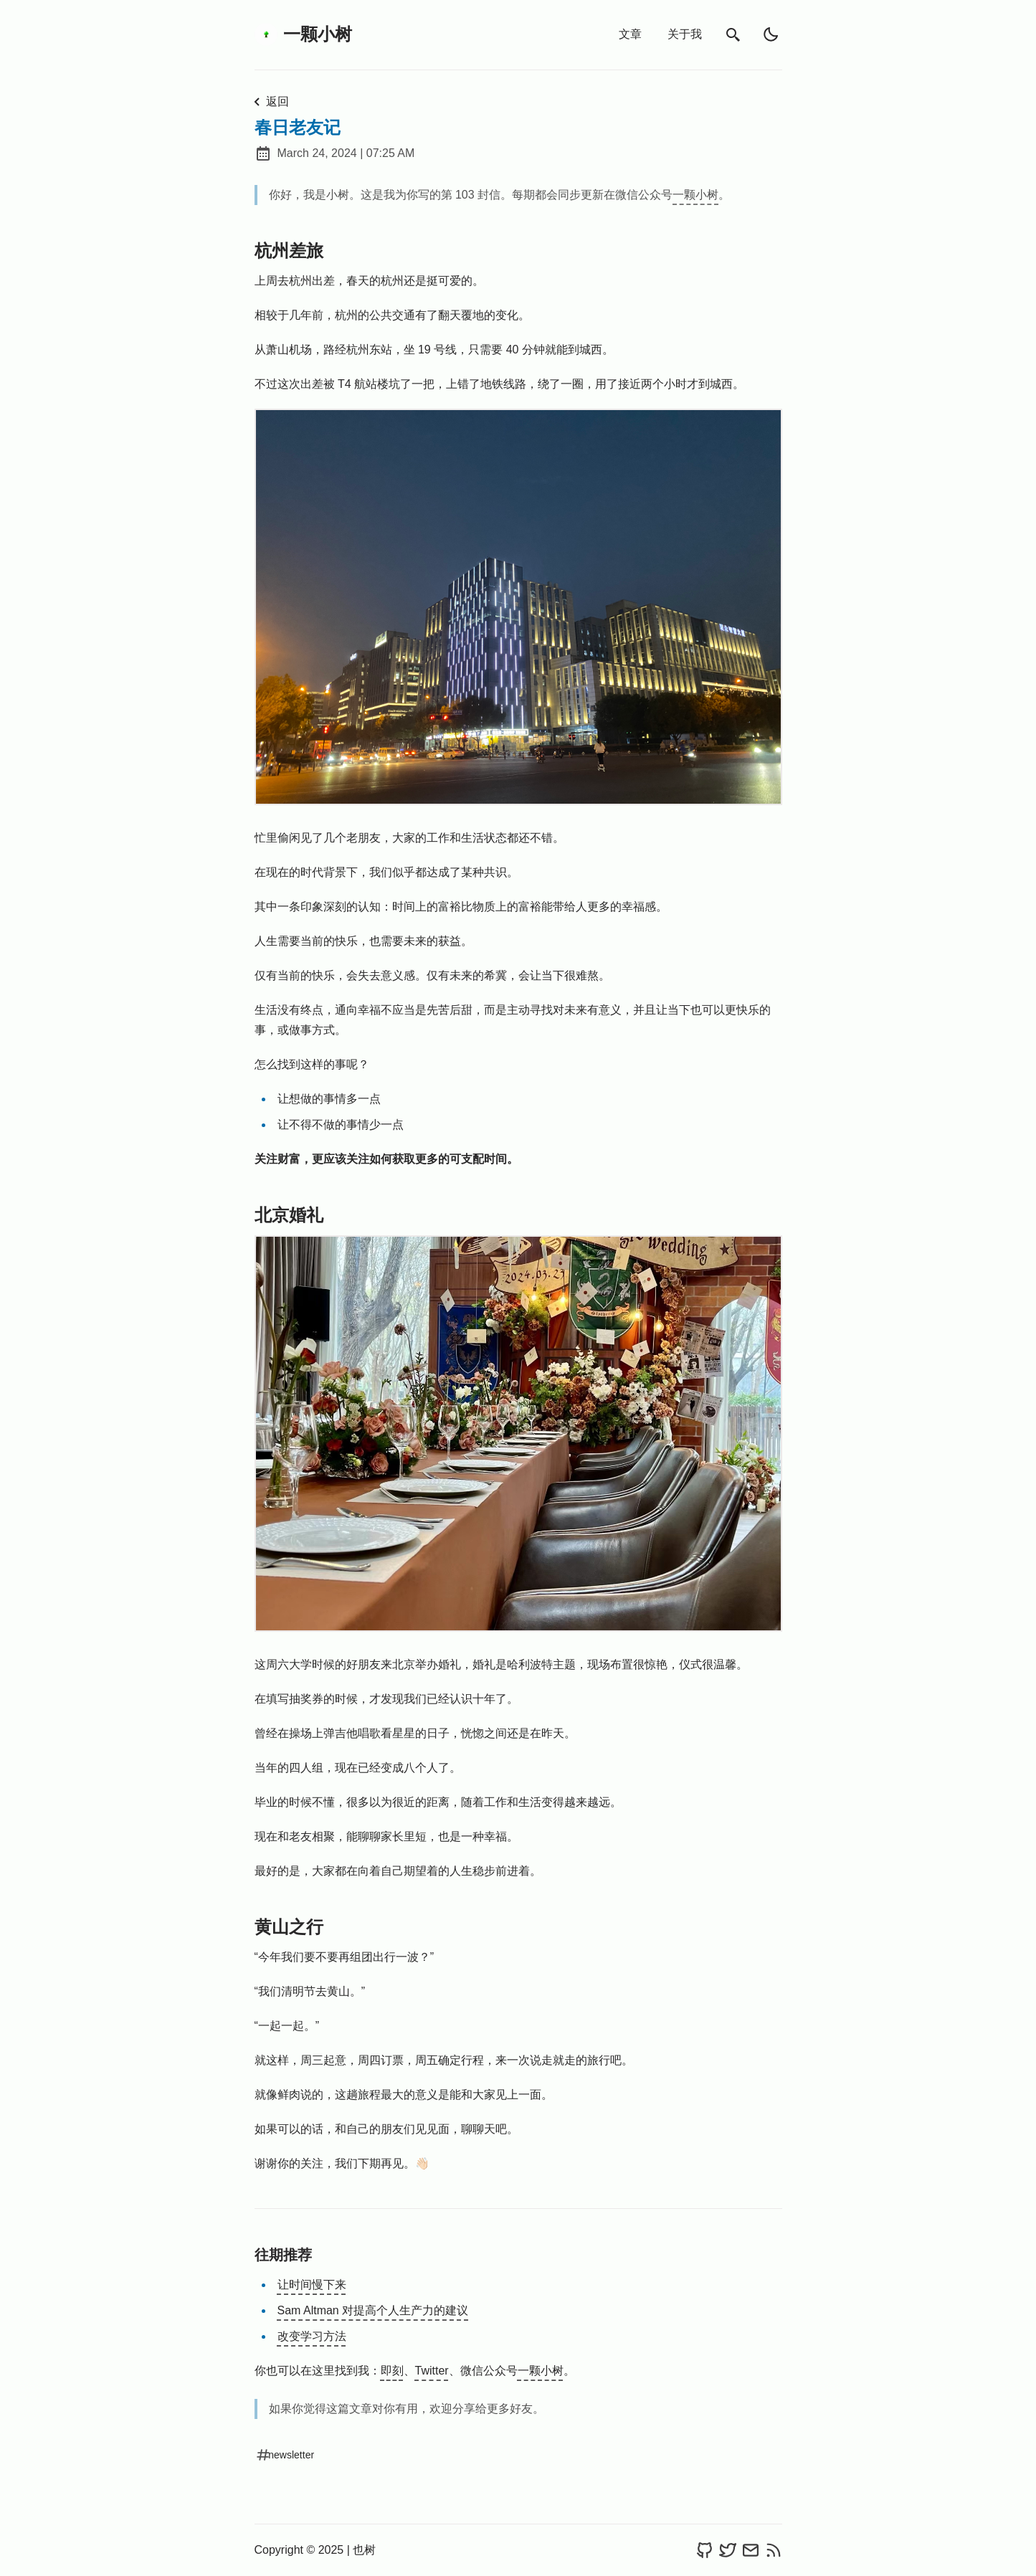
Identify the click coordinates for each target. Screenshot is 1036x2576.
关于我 (684, 34)
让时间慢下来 (311, 2284)
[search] (733, 35)
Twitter (432, 2370)
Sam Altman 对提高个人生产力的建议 (373, 2310)
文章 (630, 34)
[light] (770, 34)
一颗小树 (303, 34)
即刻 (392, 2370)
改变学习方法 (311, 2336)
